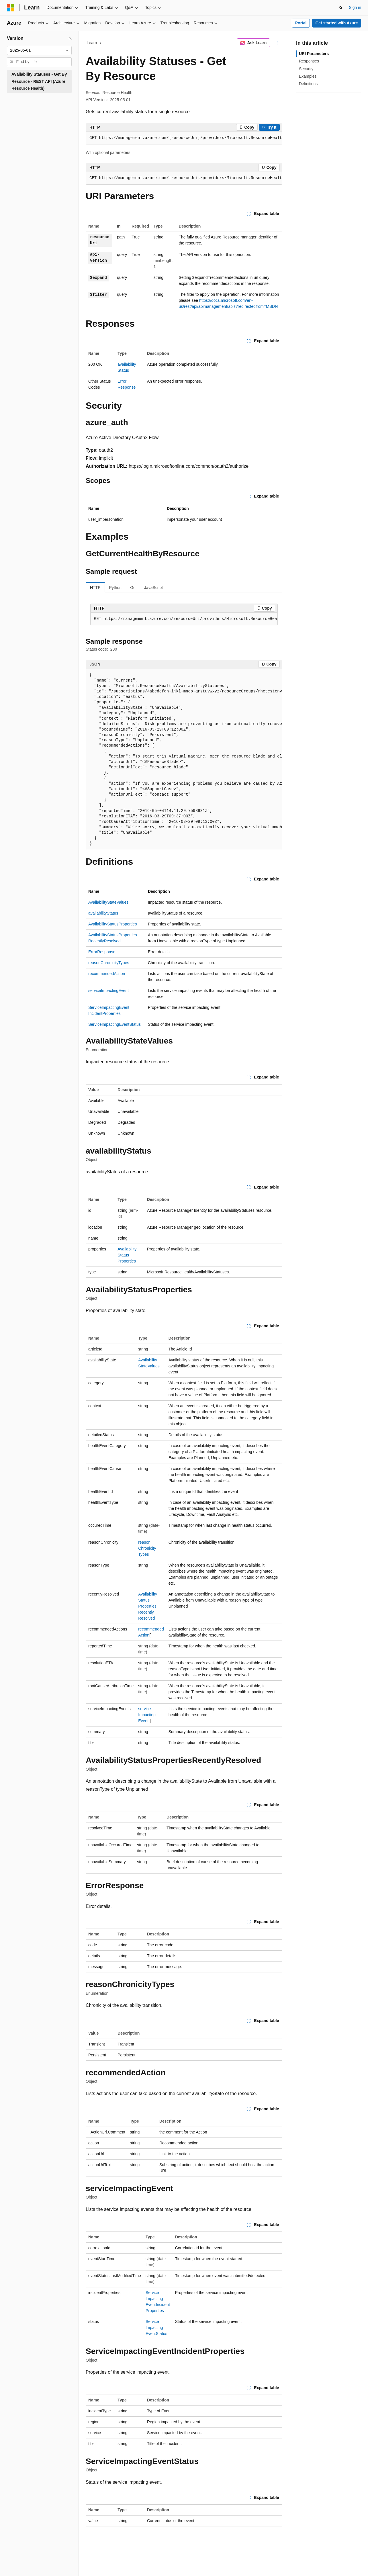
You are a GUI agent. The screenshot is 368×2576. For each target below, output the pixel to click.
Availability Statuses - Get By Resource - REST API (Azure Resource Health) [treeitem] (39, 81)
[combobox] (39, 50)
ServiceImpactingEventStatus (114, 1024)
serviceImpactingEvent (108, 990)
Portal (301, 23)
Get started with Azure (336, 23)
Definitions (308, 83)
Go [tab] (133, 587)
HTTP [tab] (95, 587)
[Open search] (341, 8)
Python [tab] (115, 587)
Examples (307, 76)
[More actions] (277, 43)
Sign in (355, 7)
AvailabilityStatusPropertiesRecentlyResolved (147, 1606)
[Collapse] (70, 38)
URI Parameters (314, 53)
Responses (309, 61)
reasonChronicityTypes (108, 962)
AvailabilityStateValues (108, 902)
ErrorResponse (101, 952)
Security (306, 68)
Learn (92, 42)
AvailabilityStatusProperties (112, 924)
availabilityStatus (103, 913)
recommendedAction (106, 973)
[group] (184, 138)
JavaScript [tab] (153, 587)
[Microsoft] (10, 7)
